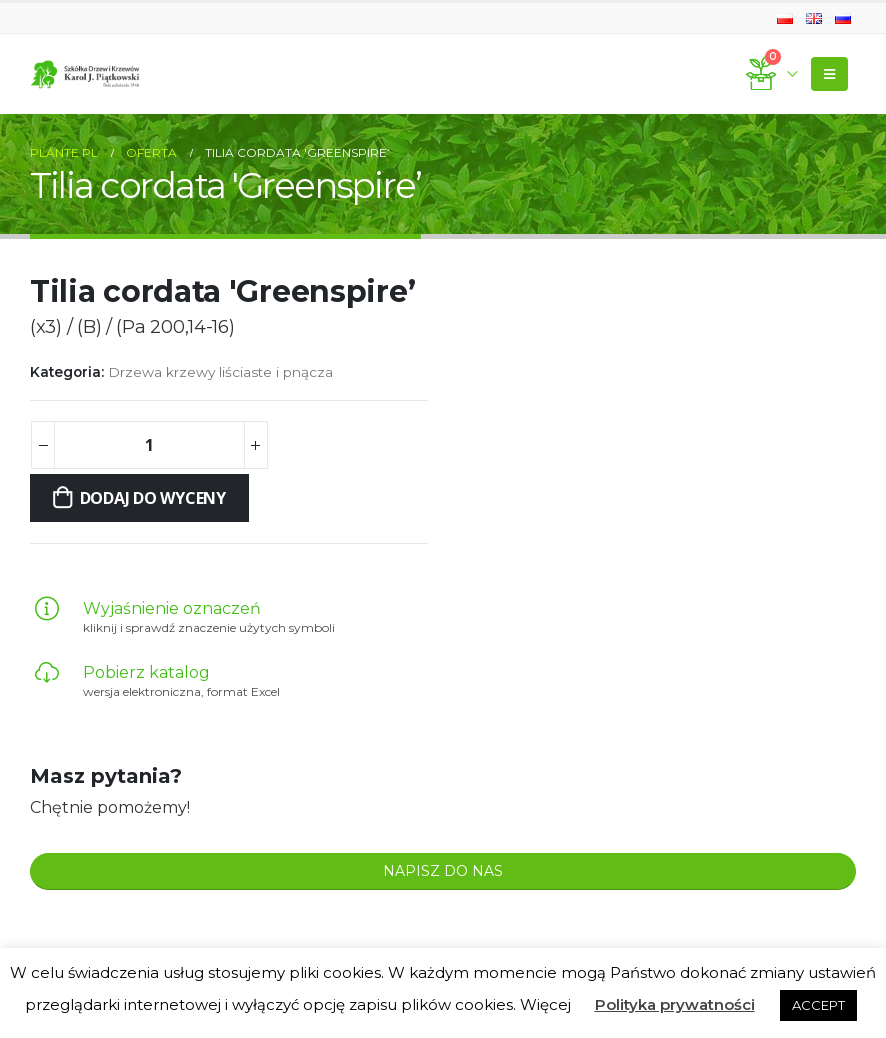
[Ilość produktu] (149, 445)
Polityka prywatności (675, 1004)
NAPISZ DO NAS (443, 871)
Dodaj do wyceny (153, 498)
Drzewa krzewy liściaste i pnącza (220, 372)
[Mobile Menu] (829, 74)
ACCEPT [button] (818, 1005)
